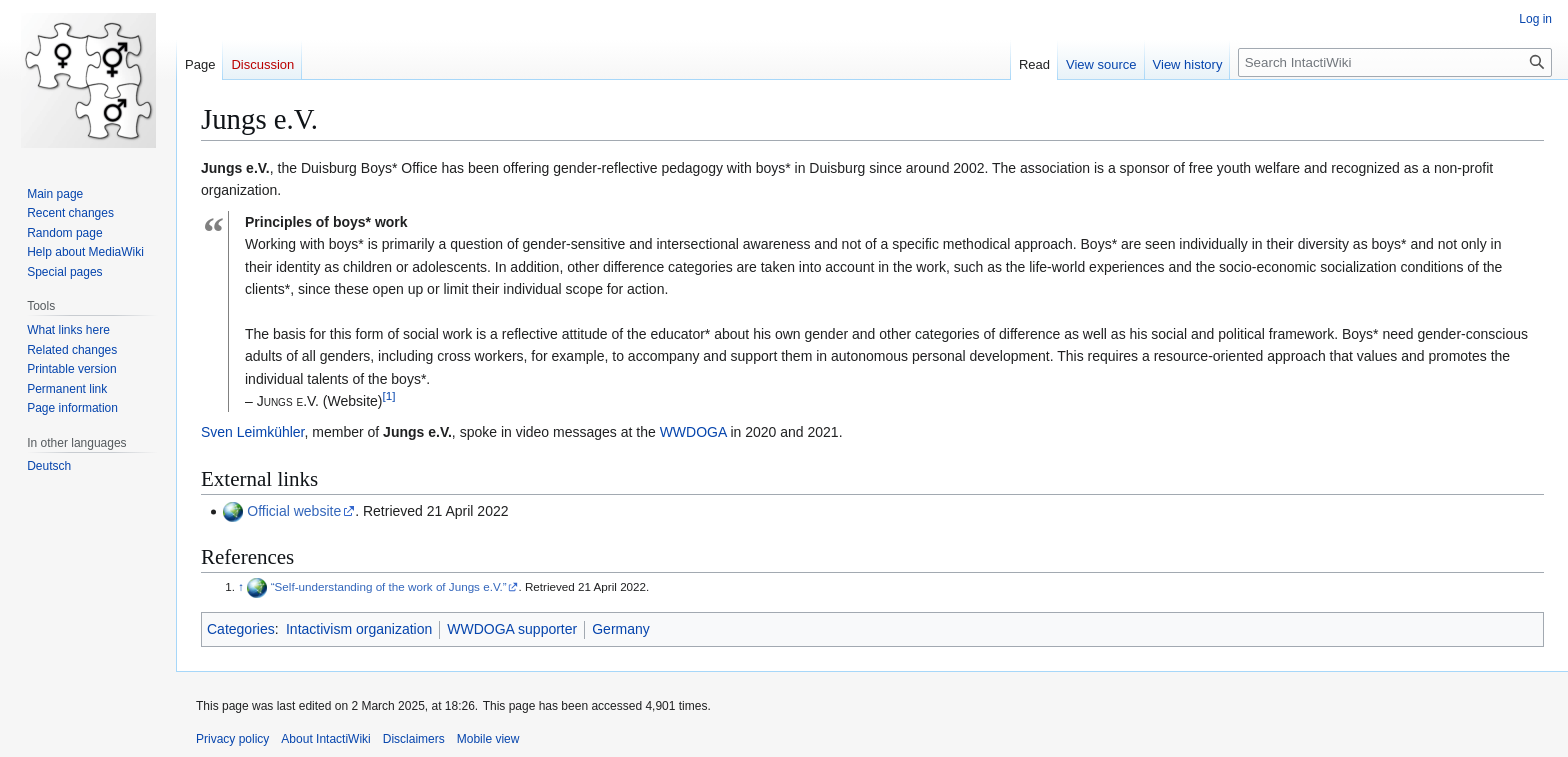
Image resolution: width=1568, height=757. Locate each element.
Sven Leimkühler (253, 432)
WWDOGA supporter (512, 629)
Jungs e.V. (417, 432)
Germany (621, 629)
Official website (294, 511)
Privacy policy (232, 739)
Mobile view (488, 739)
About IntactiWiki (325, 739)
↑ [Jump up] (241, 586)
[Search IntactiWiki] (1395, 62)
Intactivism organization (359, 629)
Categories (241, 629)
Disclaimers (414, 739)
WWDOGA (693, 432)
